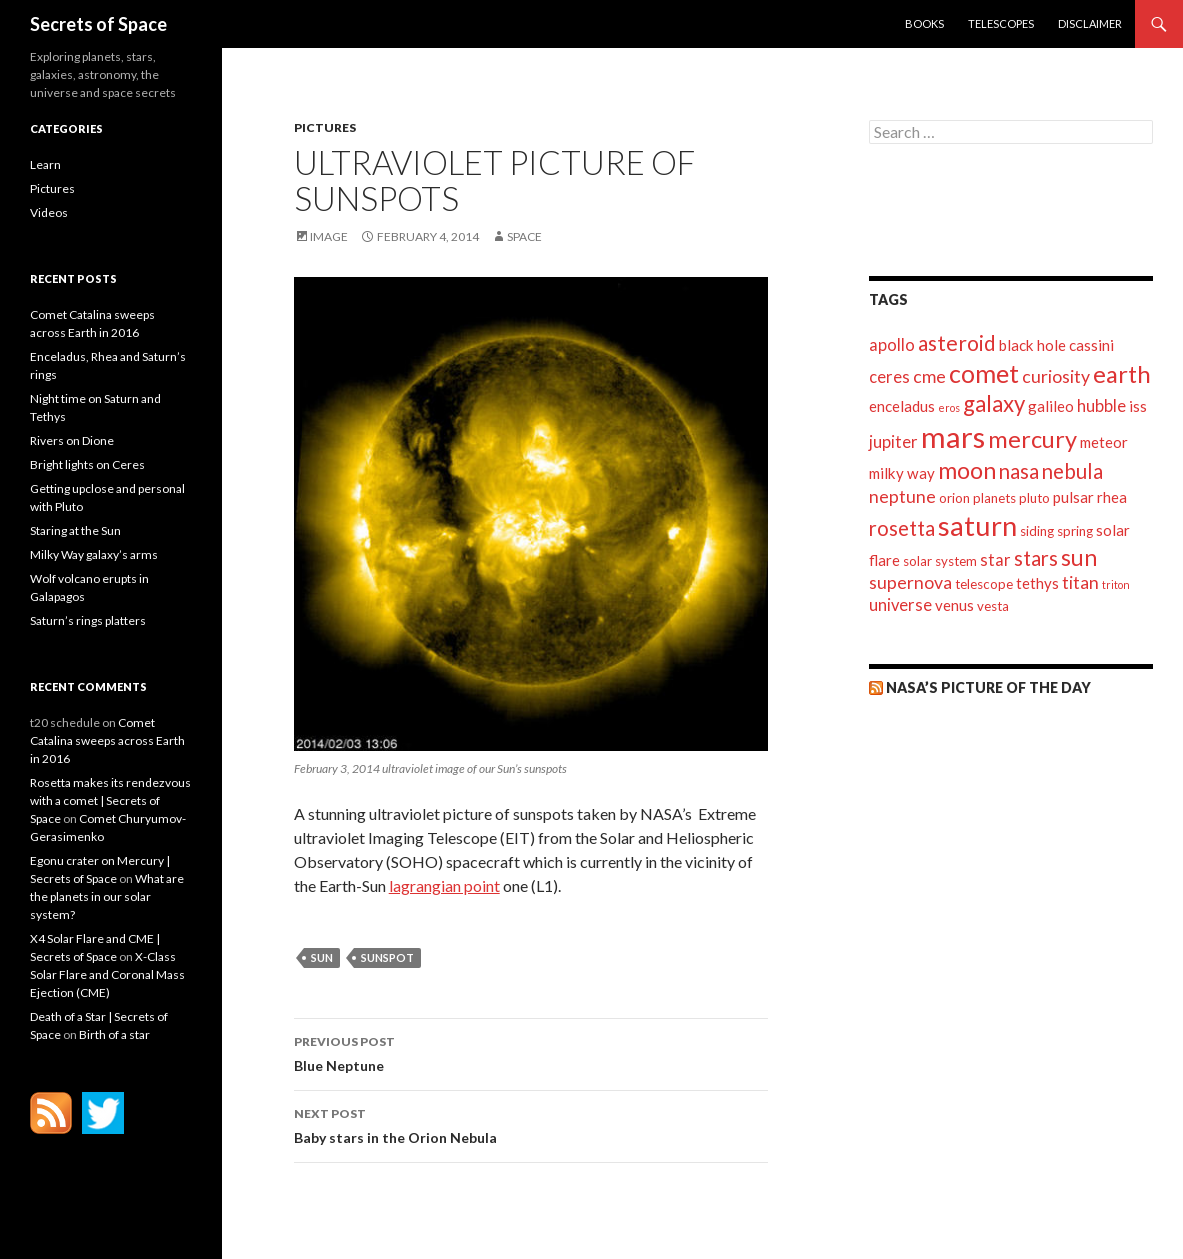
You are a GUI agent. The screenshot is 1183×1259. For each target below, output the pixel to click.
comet (984, 373)
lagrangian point (444, 885)
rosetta (902, 528)
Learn (45, 164)
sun (322, 957)
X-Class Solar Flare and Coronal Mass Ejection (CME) (107, 974)
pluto (1034, 498)
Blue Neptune (531, 1052)
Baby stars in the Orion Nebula (531, 1124)
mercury (1032, 439)
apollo (892, 345)
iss (1138, 406)
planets (994, 498)
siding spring (1056, 531)
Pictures (325, 127)
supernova (910, 582)
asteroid (957, 342)
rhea (1112, 497)
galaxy (994, 403)
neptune (902, 496)
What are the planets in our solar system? (107, 896)
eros (949, 407)
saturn (977, 525)
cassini (1091, 345)
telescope (984, 584)
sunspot (387, 957)
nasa (1019, 471)
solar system (940, 561)
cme (929, 376)
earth (1122, 373)
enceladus (902, 406)
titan (1080, 582)
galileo (1051, 406)
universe (900, 605)
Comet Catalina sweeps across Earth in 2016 (107, 740)
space (524, 236)
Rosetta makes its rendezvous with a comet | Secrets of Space (110, 800)
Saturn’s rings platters (88, 620)
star (995, 560)
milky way (902, 473)
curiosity (1056, 376)
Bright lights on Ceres (87, 464)
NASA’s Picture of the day (988, 687)
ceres (889, 377)
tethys (1037, 583)
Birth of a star (114, 1034)
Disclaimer (1090, 23)
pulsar (1073, 497)
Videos (49, 212)
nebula (1072, 471)
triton (1116, 584)
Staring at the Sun (75, 530)
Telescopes (1001, 23)
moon (967, 470)
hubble (1101, 406)
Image (329, 236)
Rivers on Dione (72, 440)
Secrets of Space (98, 24)
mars (953, 436)
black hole (1032, 345)
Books (924, 23)
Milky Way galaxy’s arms (94, 554)
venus (954, 605)
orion (954, 498)
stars (1036, 558)
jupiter (893, 442)
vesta (993, 606)
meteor (1104, 442)
